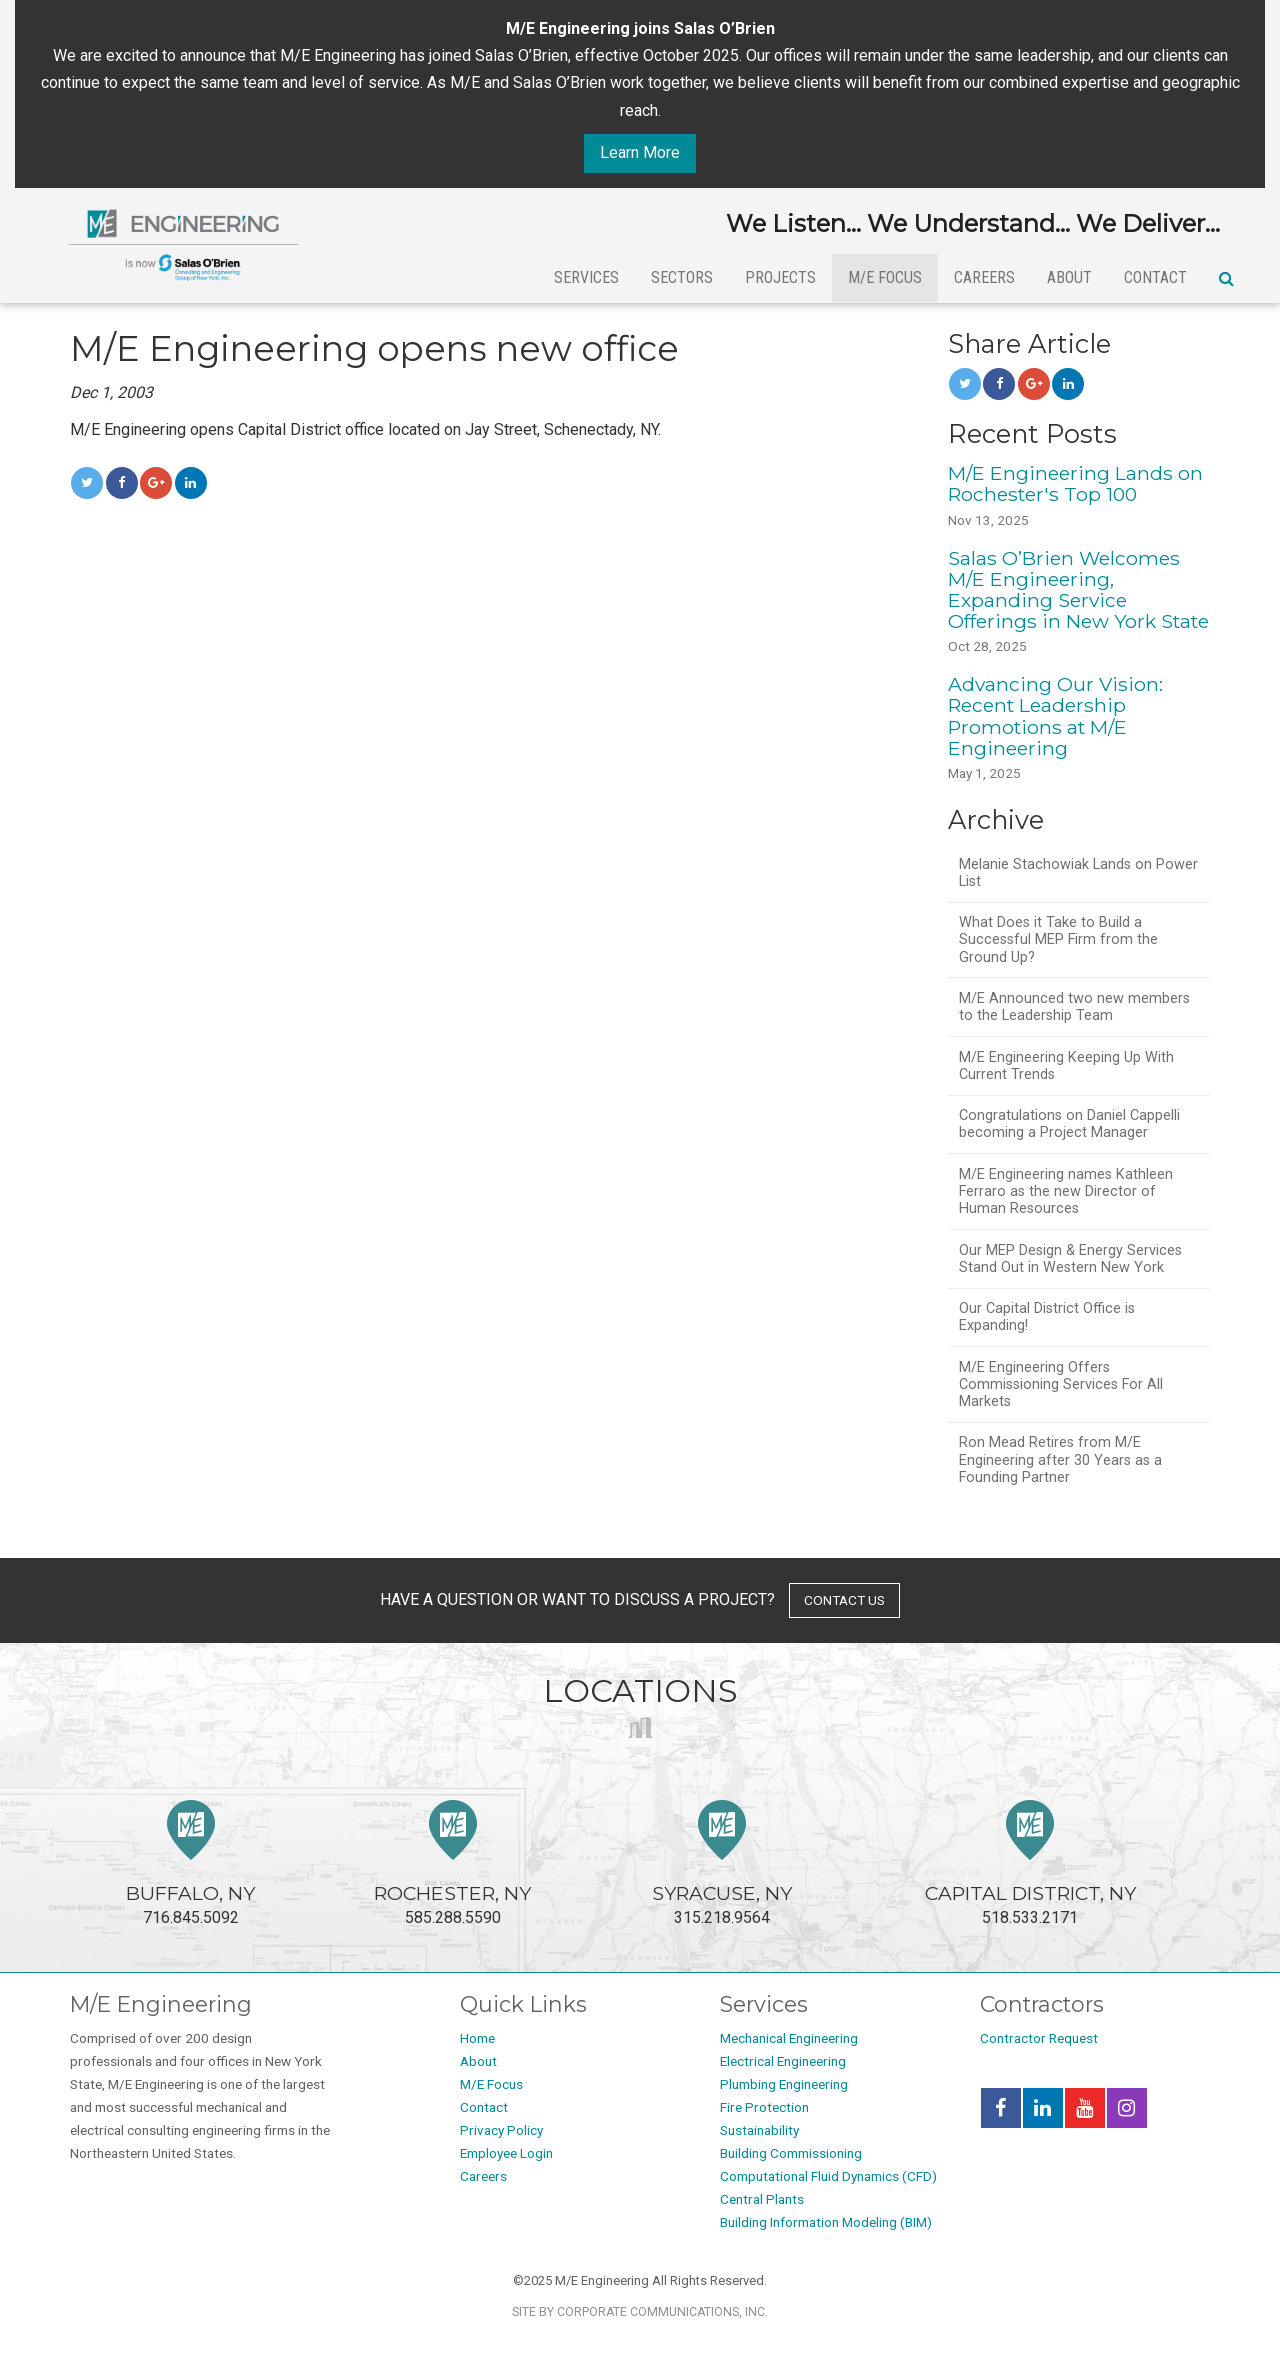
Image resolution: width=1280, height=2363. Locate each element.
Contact (1155, 277)
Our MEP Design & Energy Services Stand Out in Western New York (1070, 1259)
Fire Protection (764, 2107)
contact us (844, 1600)
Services (586, 277)
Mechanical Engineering (789, 2038)
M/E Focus (885, 277)
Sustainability (759, 2130)
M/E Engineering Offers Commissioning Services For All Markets (1061, 1385)
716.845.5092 (190, 1863)
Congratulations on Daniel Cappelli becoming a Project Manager (1069, 1124)
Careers (984, 277)
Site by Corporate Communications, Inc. (640, 2312)
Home (477, 2038)
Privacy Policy (501, 2130)
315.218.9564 (722, 1863)
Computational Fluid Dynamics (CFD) (828, 2176)
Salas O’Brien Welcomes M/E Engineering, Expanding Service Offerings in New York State (1078, 589)
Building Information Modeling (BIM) (826, 2222)
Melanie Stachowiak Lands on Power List (1078, 873)
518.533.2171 (1030, 1863)
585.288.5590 (452, 1863)
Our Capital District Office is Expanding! (1047, 1317)
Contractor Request (1039, 2038)
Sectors (682, 277)
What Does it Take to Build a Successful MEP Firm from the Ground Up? (1058, 940)
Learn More (640, 152)
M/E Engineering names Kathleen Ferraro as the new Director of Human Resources (1066, 1192)
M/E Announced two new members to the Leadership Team (1074, 1007)
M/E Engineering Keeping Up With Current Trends (1066, 1066)
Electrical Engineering (783, 2061)
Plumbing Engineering (784, 2084)
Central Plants (762, 2199)
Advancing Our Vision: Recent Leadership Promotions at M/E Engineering (1055, 715)
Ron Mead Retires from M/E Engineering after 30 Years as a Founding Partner (1060, 1460)
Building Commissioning (791, 2153)
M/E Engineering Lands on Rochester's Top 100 (1075, 483)
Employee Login (506, 2153)
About (1069, 277)
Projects (780, 277)
